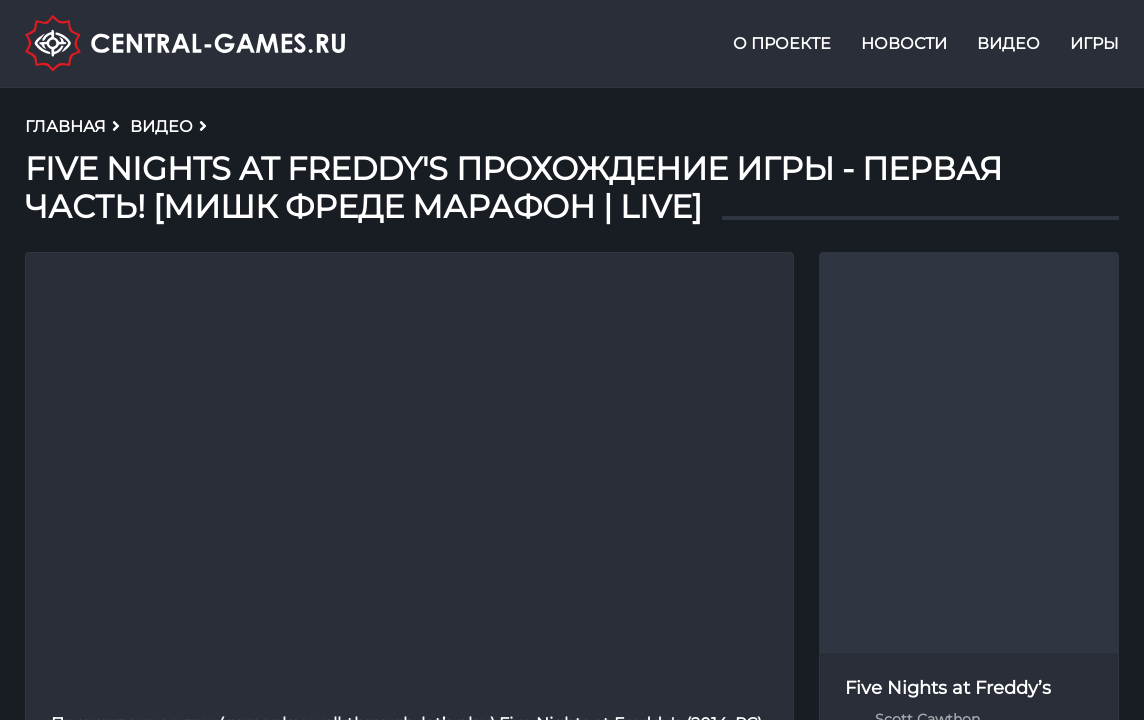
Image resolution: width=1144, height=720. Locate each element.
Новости (904, 43)
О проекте (782, 43)
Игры (1094, 43)
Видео (1008, 43)
